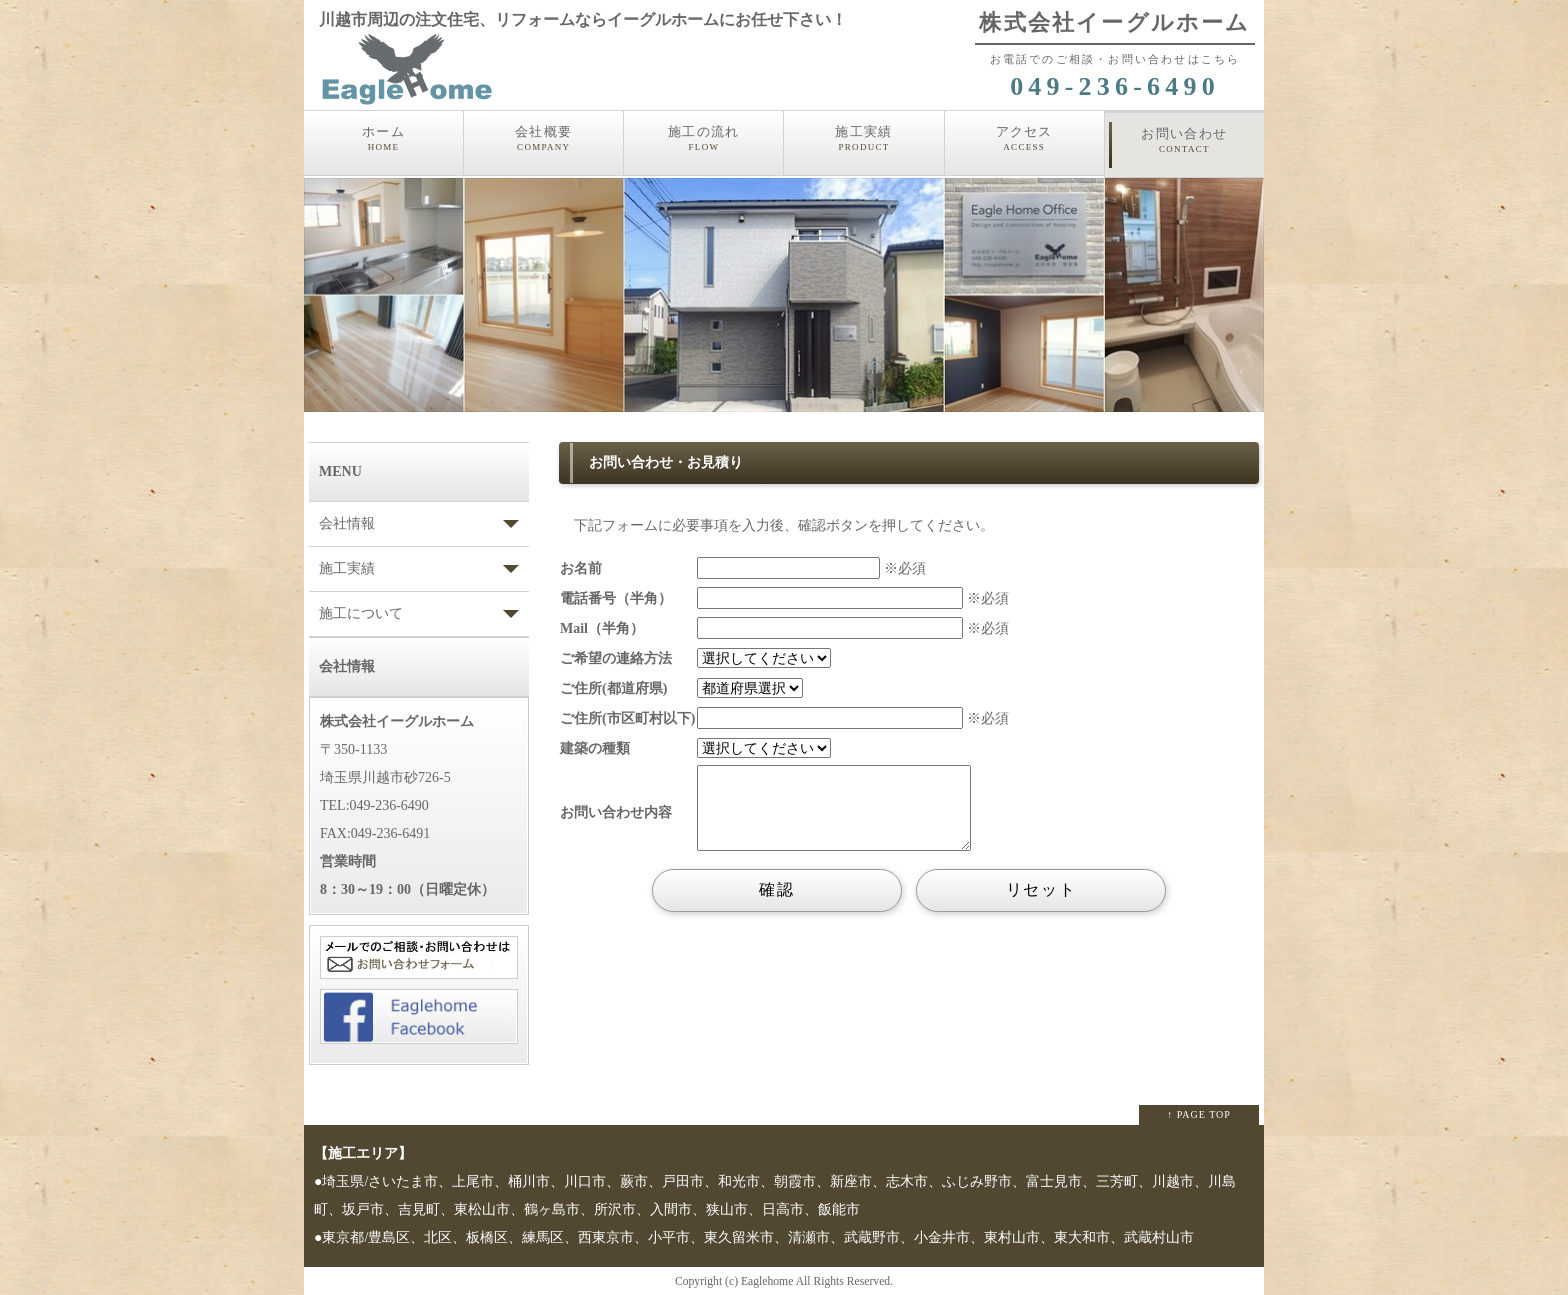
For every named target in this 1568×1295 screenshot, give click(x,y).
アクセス (1024, 139)
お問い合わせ (1184, 141)
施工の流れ (703, 139)
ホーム (383, 139)
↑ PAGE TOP (1199, 1114)
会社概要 (543, 139)
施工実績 (863, 139)
